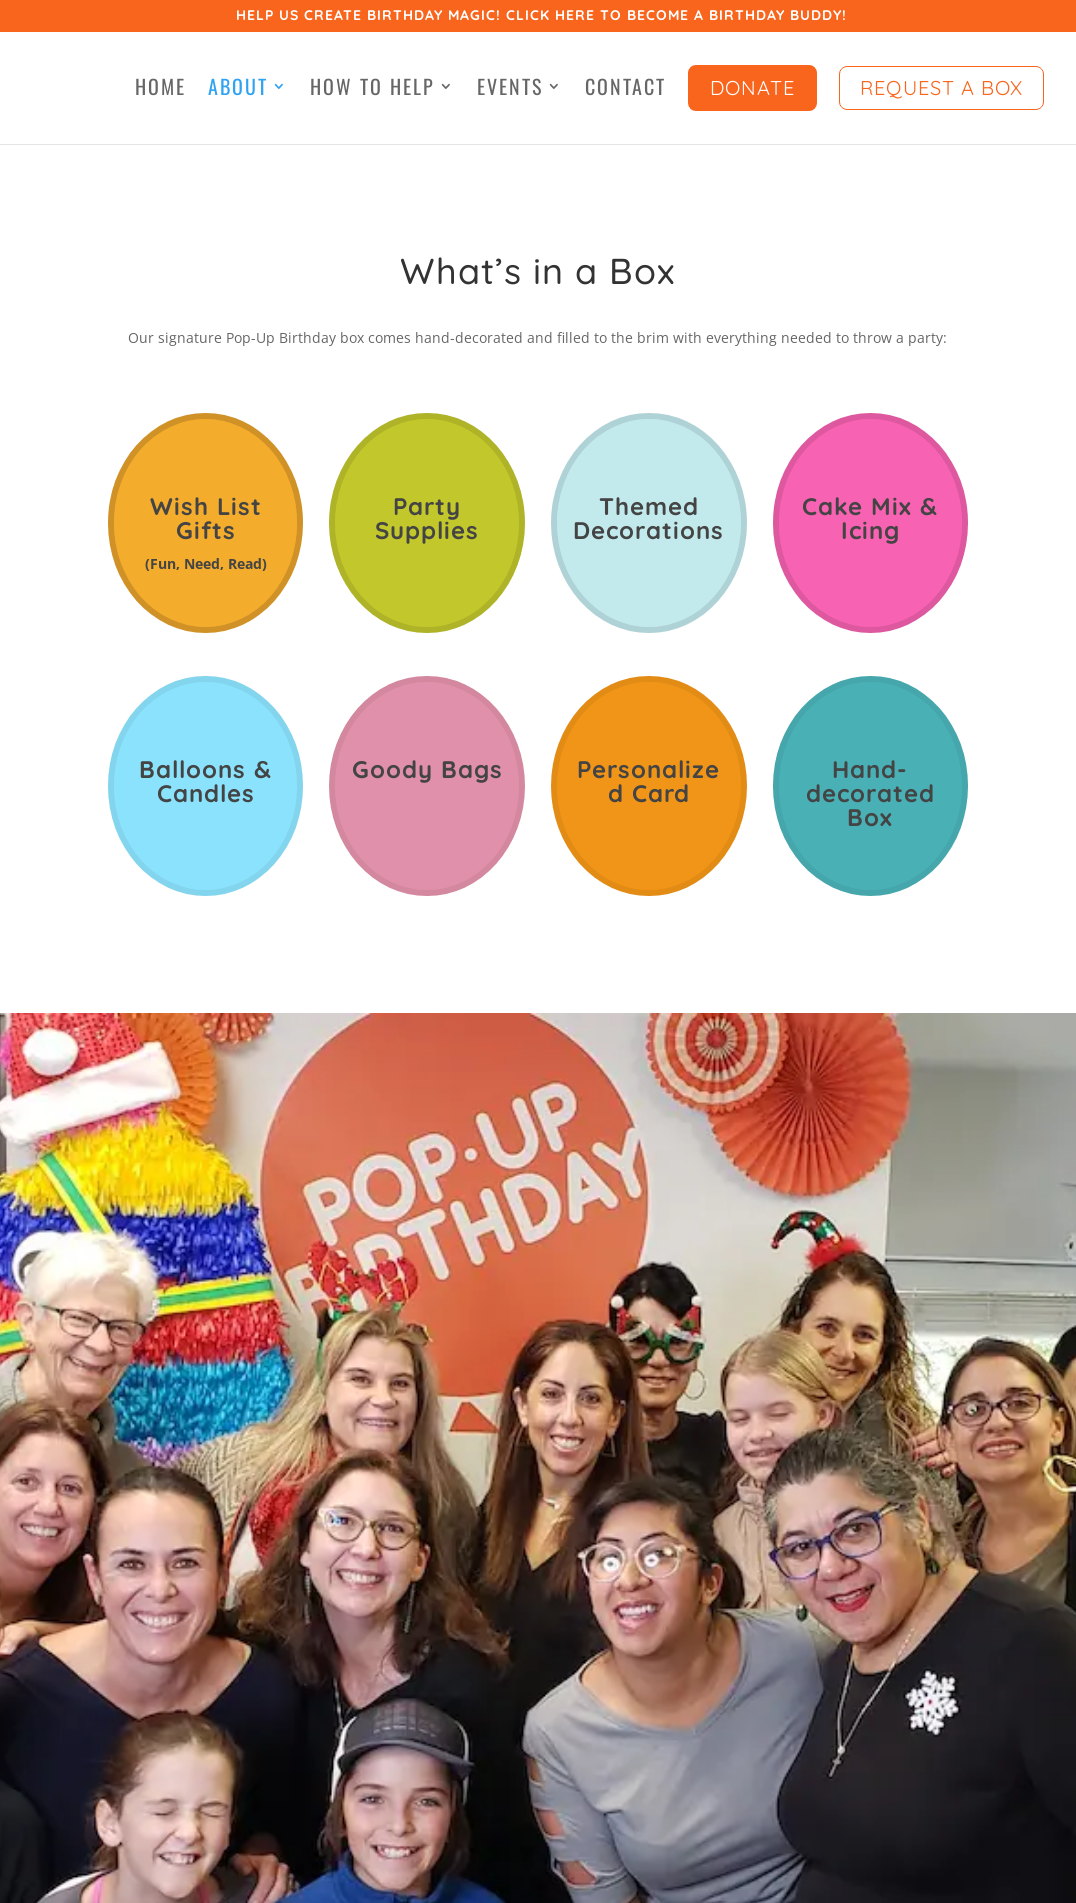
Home (160, 90)
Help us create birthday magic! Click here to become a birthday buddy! (541, 16)
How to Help (372, 90)
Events (510, 90)
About (238, 90)
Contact (625, 90)
